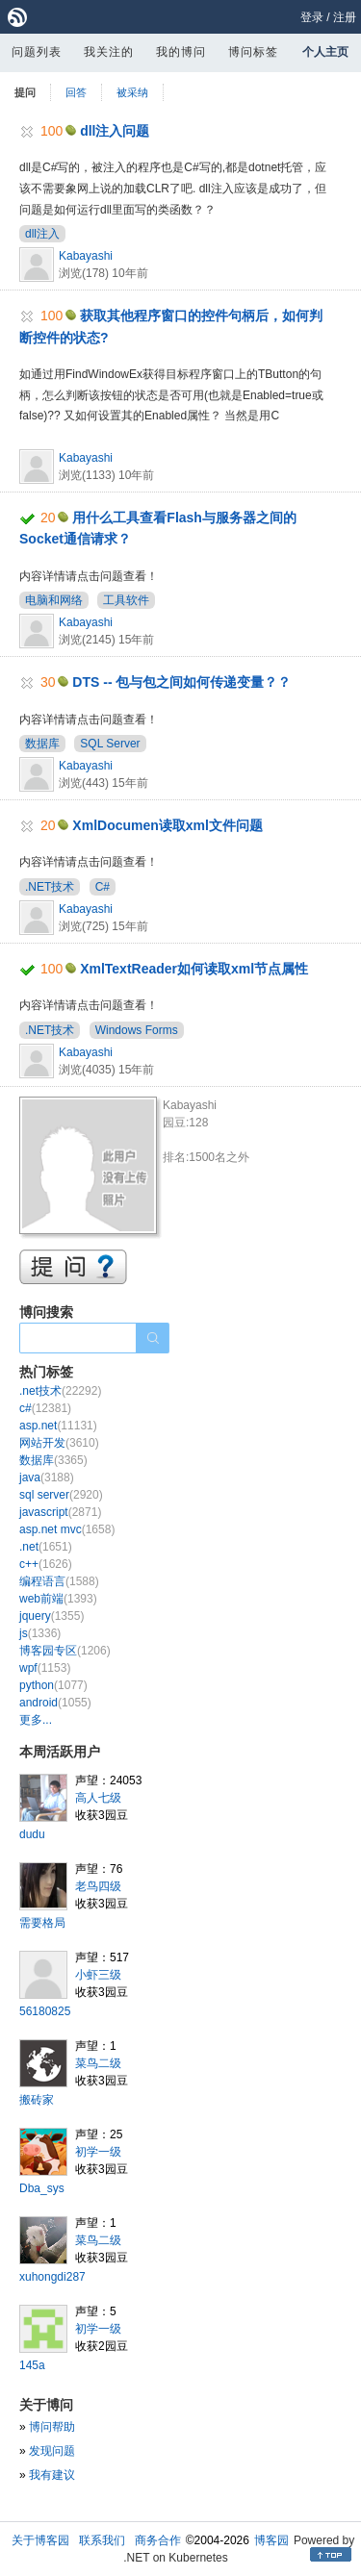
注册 (344, 17)
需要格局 (42, 1923)
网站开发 (59, 1443)
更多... (35, 1720)
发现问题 (52, 2451)
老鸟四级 (98, 1886)
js (40, 1633)
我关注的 (109, 52)
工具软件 (126, 600)
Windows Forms (136, 1030)
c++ (45, 1564)
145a (32, 2365)
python (53, 1685)
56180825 (44, 2011)
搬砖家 (36, 2100)
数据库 (42, 743)
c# (45, 1408)
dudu (32, 1834)
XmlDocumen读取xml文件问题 (167, 825)
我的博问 (181, 52)
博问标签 (253, 52)
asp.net (58, 1425)
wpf (44, 1668)
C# (102, 887)
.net (45, 1546)
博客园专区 (65, 1650)
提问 (25, 92)
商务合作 (158, 2540)
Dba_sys (41, 2188)
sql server (61, 1495)
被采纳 (132, 92)
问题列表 (37, 52)
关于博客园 (40, 2540)
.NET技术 (49, 887)
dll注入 (42, 233)
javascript (60, 1512)
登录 (311, 17)
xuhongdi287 (52, 2277)
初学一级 (98, 2152)
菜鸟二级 (98, 2063)
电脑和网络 (54, 600)
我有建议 (52, 2475)
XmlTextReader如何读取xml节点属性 (194, 968)
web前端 (58, 1598)
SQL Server (110, 743)
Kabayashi (86, 256)
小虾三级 (98, 1975)
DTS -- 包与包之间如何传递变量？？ (181, 682)
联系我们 (102, 2540)
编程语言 (59, 1581)
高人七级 (98, 1798)
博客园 (271, 2540)
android (55, 1702)
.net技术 (60, 1391)
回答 (76, 92)
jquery (51, 1616)
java (46, 1477)
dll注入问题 (114, 131)
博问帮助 (52, 2427)
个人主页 (325, 52)
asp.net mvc (67, 1529)
